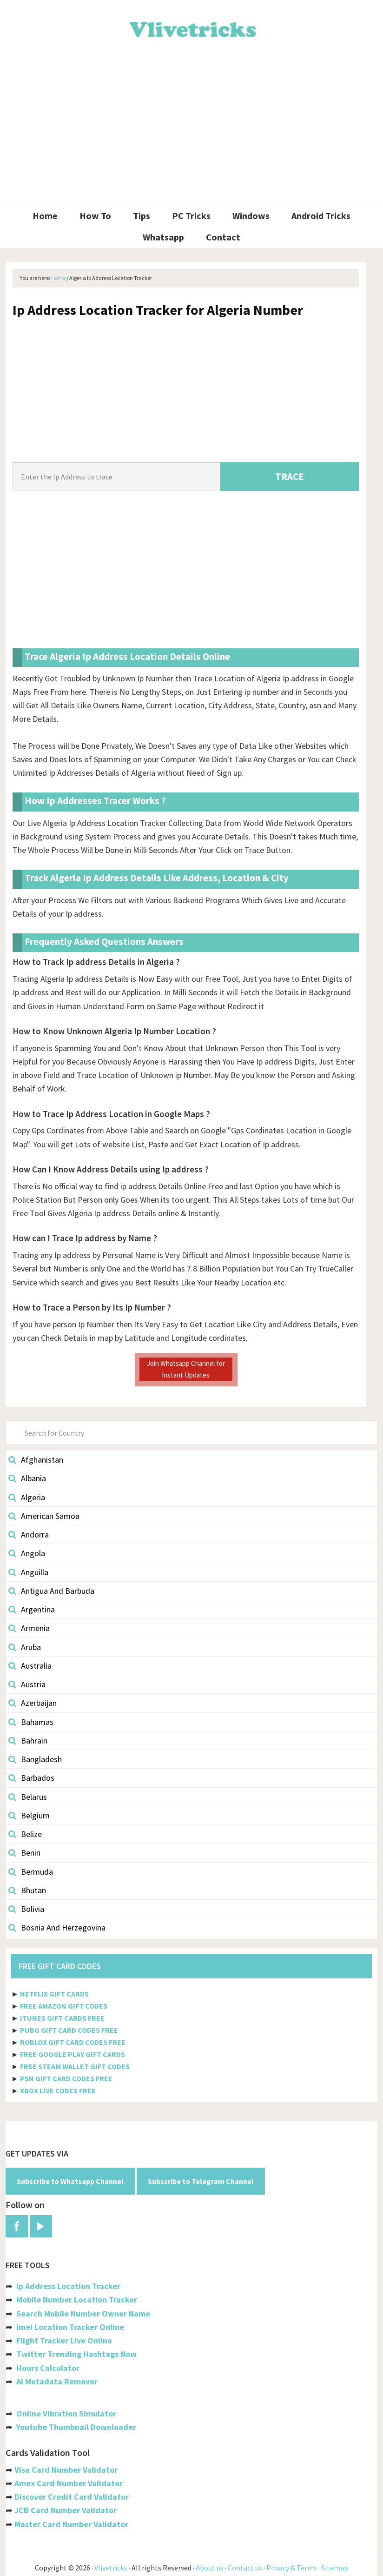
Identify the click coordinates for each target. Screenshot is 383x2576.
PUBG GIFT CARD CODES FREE (69, 2030)
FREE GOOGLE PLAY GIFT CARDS (72, 2054)
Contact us (245, 2567)
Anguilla (28, 1572)
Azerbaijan (32, 1702)
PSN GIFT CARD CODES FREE (66, 2078)
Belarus (27, 1796)
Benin (24, 1852)
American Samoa (43, 1516)
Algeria (26, 1497)
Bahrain (27, 1740)
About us (210, 2567)
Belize (25, 1834)
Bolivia (26, 1909)
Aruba (24, 1647)
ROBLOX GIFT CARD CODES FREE (72, 2042)
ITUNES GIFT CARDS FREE (62, 2018)
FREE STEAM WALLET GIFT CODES (75, 2066)
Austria (27, 1684)
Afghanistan (35, 1459)
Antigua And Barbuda (51, 1590)
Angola (26, 1553)
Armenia (29, 1628)
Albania (27, 1478)
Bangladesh (35, 1759)
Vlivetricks (191, 28)
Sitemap (334, 2567)
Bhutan (27, 1890)
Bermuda (30, 1871)
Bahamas (30, 1722)
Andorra (28, 1534)
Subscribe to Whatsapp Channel (70, 2181)
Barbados (31, 1777)
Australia (30, 1665)
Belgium (29, 1815)
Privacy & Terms (291, 2567)
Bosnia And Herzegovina (57, 1927)
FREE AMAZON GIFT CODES (63, 2005)
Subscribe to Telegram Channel (201, 2181)
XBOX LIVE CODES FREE (58, 2090)
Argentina (31, 1609)
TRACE (289, 476)
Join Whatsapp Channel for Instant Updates (186, 1369)
